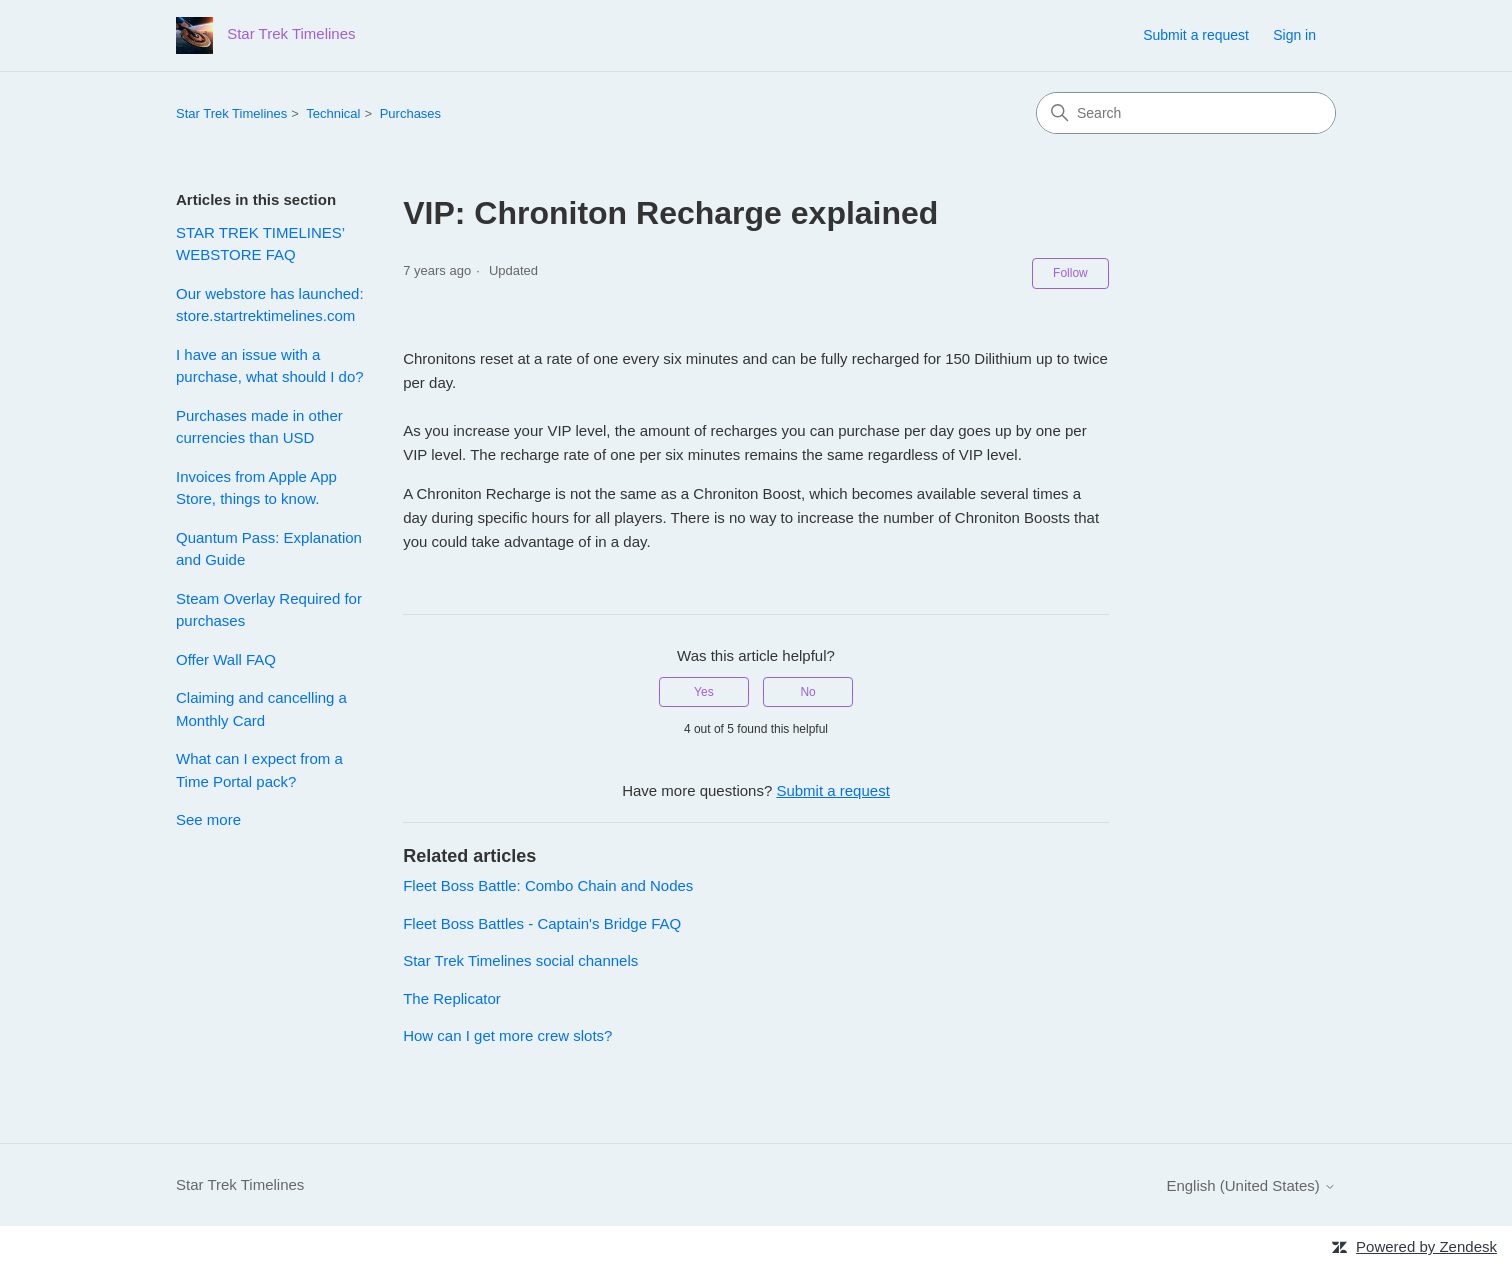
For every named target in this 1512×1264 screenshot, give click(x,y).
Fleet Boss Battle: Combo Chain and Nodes (548, 885)
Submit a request (1196, 35)
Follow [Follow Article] (1070, 273)
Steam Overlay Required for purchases (269, 610)
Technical (333, 113)
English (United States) (1251, 1185)
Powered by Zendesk (1426, 1246)
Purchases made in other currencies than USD (259, 427)
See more (208, 819)
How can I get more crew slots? (507, 1035)
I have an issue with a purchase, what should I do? (270, 366)
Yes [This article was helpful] (704, 692)
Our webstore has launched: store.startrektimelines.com (270, 305)
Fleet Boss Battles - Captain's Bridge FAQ (542, 923)
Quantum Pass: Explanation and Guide (269, 549)
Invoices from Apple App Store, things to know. (256, 488)
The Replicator (452, 998)
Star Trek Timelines (231, 113)
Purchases (410, 113)
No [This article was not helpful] (807, 692)
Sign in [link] (1294, 35)
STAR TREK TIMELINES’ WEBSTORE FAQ (260, 244)
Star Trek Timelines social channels (520, 960)
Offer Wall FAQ (226, 659)
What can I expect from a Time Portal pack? (259, 770)
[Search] (1186, 113)
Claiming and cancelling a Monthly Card (261, 709)
